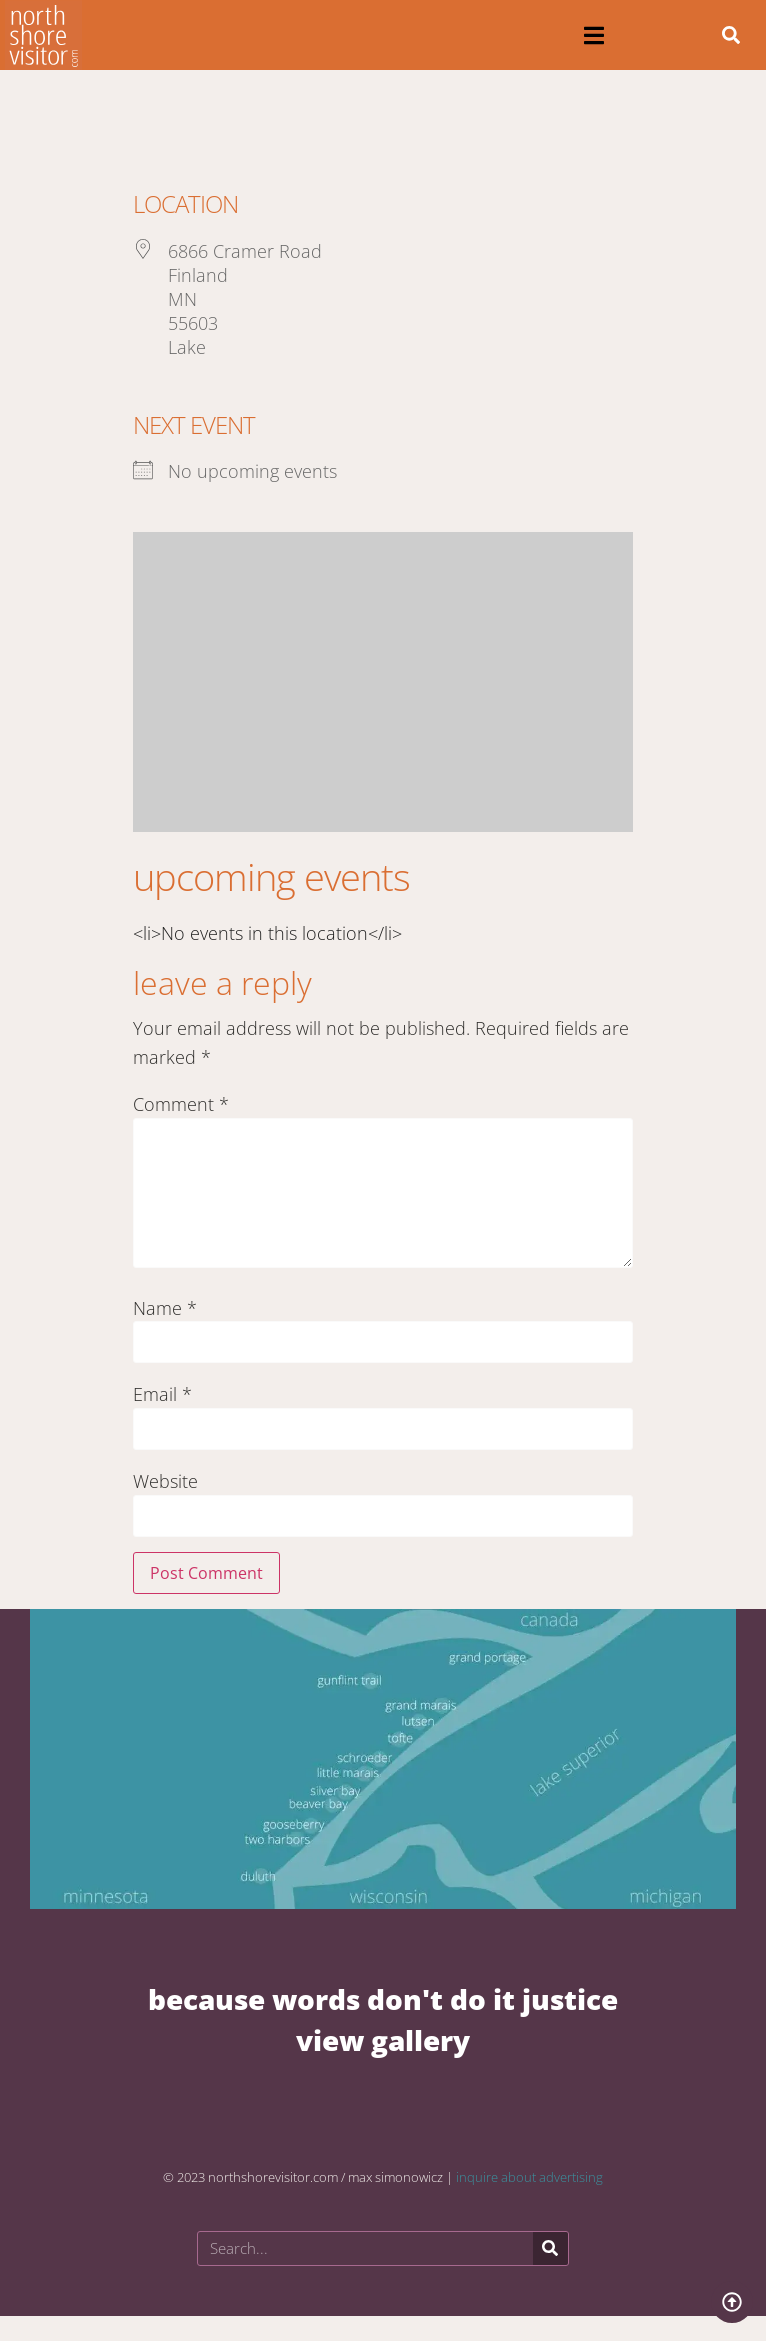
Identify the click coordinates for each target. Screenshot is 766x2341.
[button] (593, 35)
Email (162, 1394)
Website (165, 1481)
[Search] (550, 2248)
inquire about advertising (529, 2177)
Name (165, 1308)
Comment (181, 1104)
